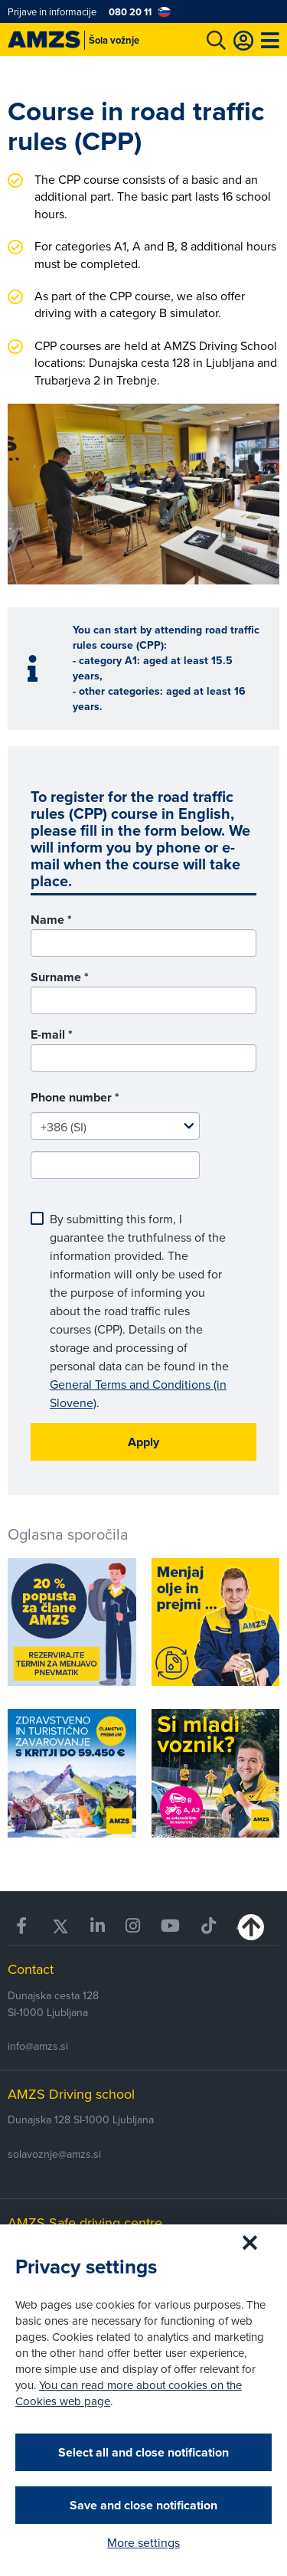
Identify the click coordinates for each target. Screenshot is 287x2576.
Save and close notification (143, 2505)
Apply (143, 1442)
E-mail (52, 1034)
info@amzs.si (38, 2046)
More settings (143, 2542)
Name (51, 919)
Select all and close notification (143, 2452)
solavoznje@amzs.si (54, 2154)
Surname (60, 977)
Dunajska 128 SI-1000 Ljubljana (81, 2119)
